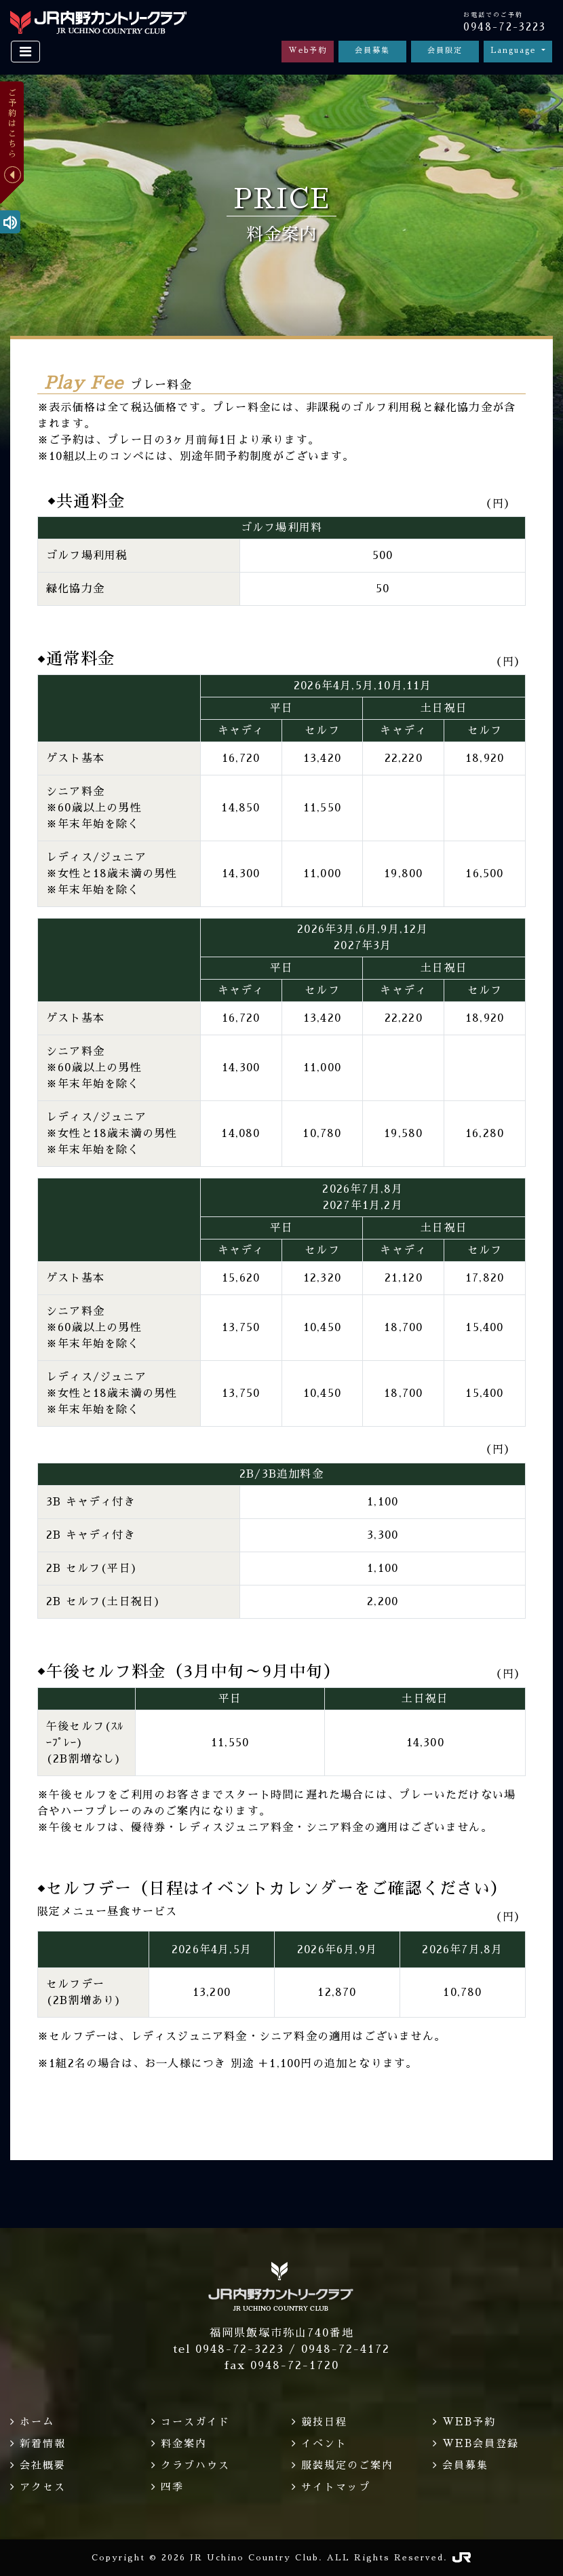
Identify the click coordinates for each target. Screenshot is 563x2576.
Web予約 (307, 50)
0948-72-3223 (504, 27)
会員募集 (372, 50)
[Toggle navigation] (25, 51)
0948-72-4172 (345, 2349)
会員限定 (445, 50)
